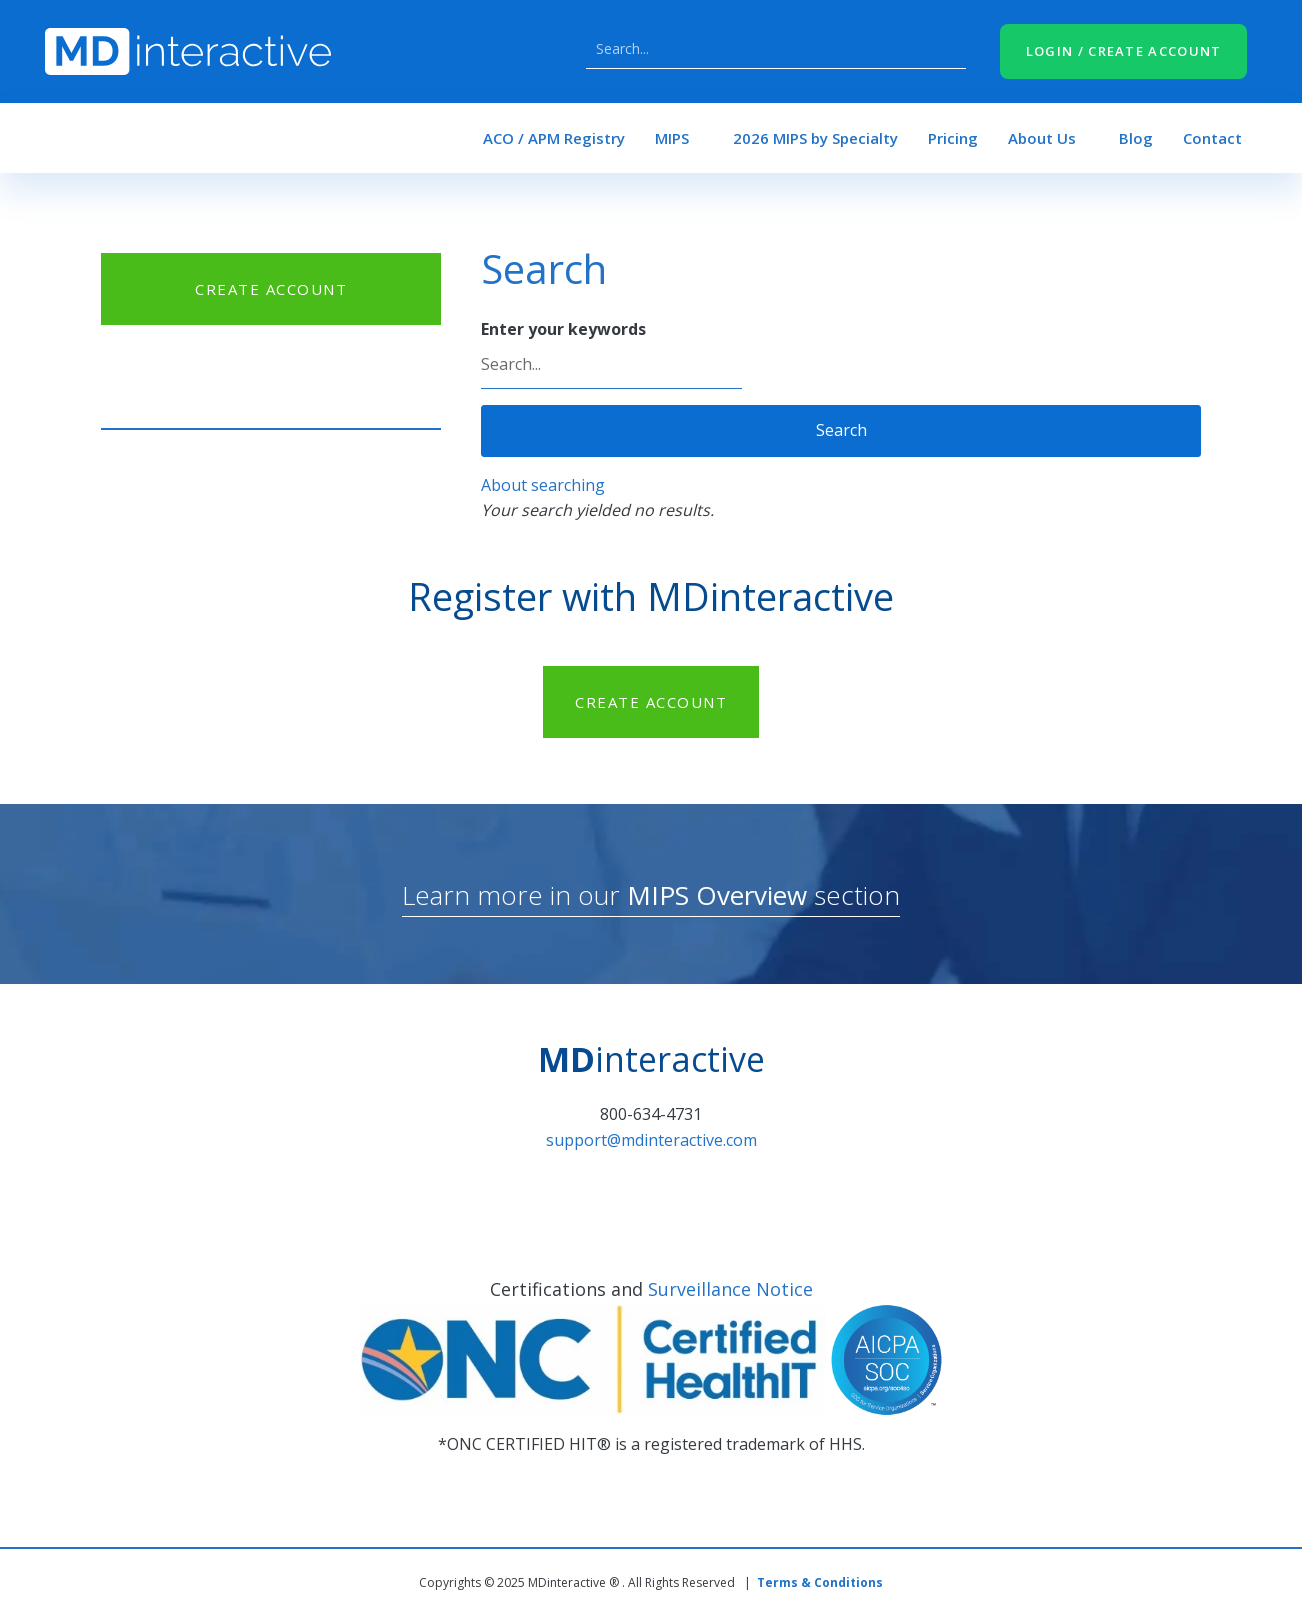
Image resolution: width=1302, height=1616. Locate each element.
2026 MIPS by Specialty (815, 138)
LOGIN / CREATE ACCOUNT (1124, 51)
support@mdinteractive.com (651, 1140)
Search (946, 49)
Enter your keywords (563, 329)
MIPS (672, 138)
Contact (1212, 138)
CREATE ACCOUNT (271, 289)
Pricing (953, 138)
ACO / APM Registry (554, 138)
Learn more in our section (651, 895)
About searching (543, 485)
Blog (1136, 138)
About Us (1042, 138)
